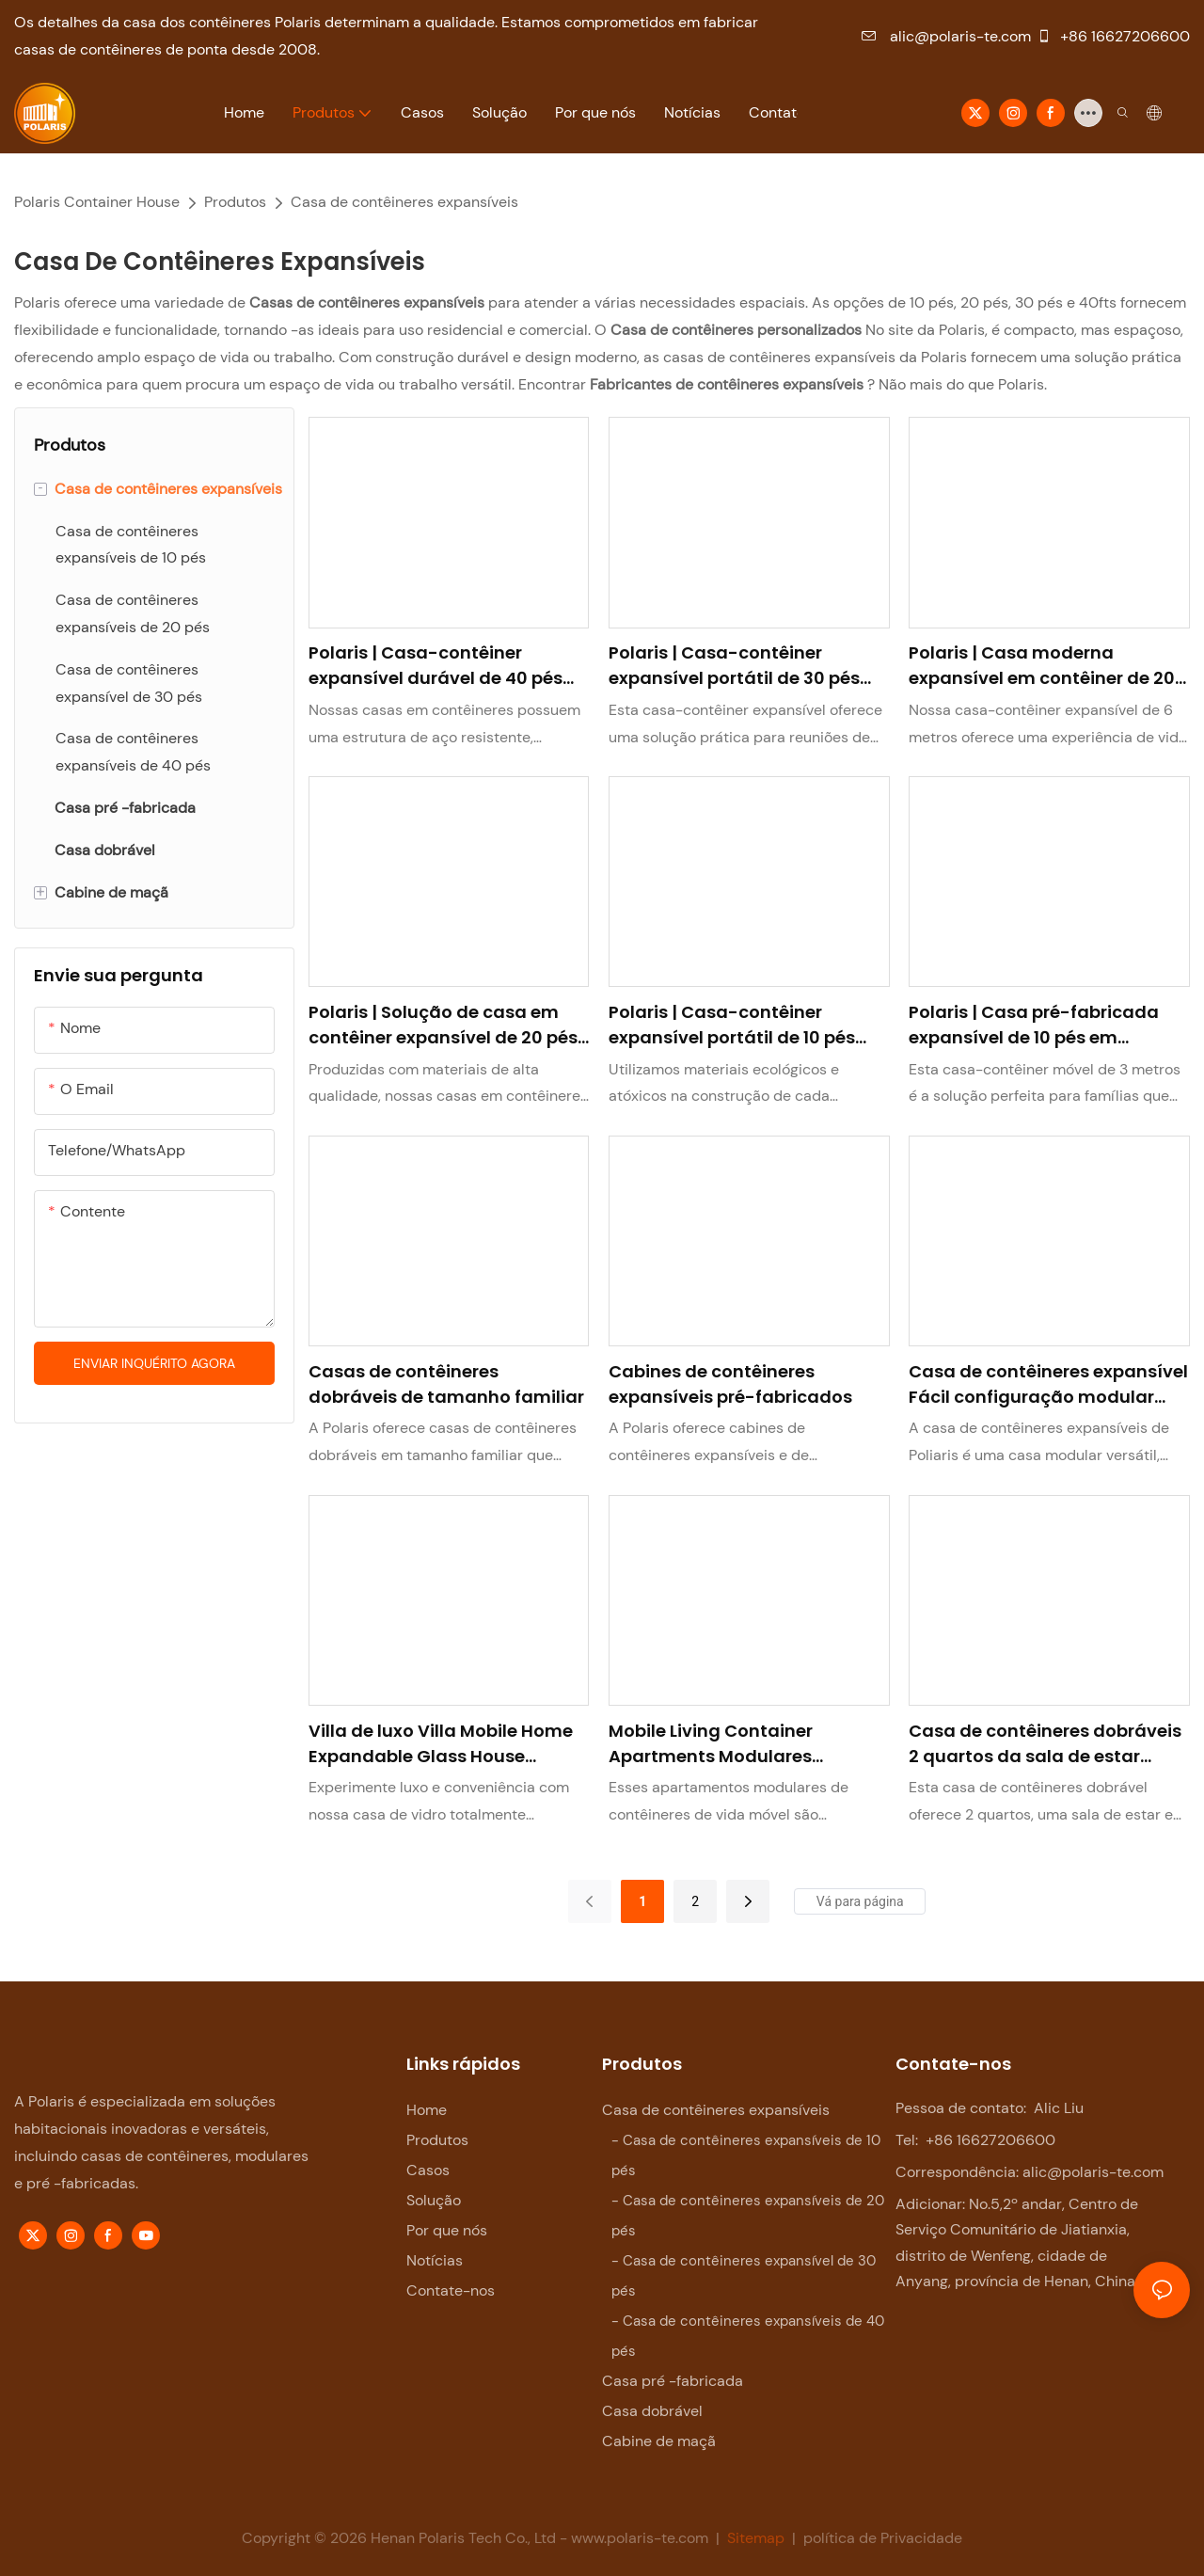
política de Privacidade (881, 2538)
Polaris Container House (97, 202)
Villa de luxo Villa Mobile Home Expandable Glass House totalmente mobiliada (441, 1744)
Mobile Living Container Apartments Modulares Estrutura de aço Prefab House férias (741, 1744)
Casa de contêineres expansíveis (404, 202)
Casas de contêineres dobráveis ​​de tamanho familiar (446, 1384)
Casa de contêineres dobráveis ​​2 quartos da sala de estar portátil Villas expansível (1047, 1744)
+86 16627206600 (1113, 36)
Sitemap (755, 2538)
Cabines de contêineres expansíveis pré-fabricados (730, 1384)
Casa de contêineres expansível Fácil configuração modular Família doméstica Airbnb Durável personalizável (1048, 1384)
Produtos (235, 202)
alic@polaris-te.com (946, 36)
